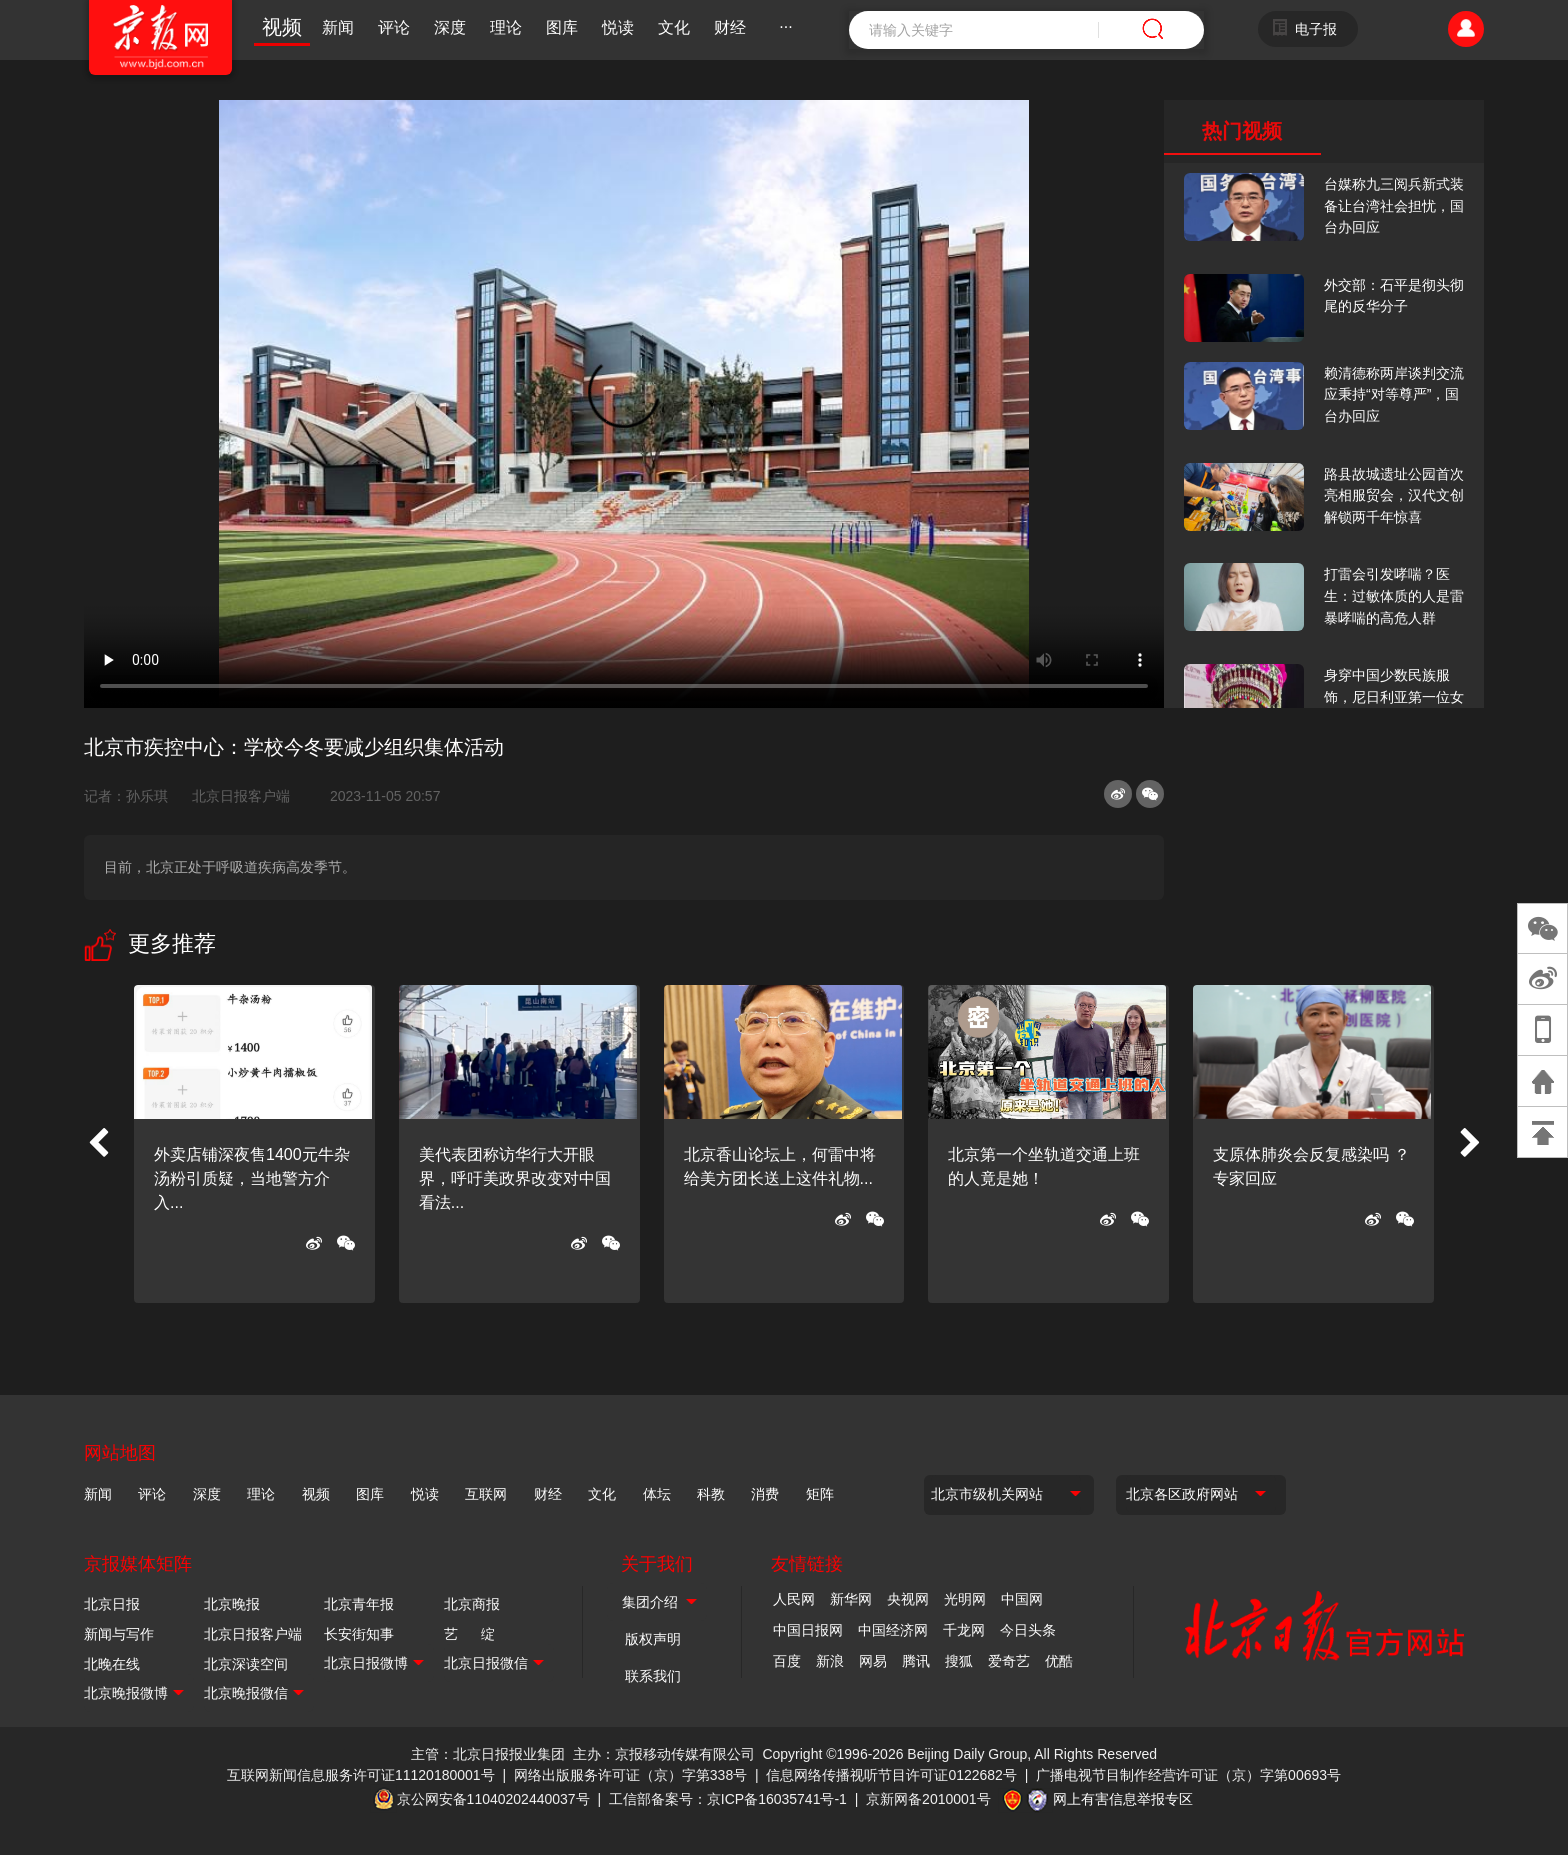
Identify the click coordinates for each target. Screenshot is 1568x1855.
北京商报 (472, 1604)
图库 (562, 27)
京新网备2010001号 (928, 1799)
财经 (730, 27)
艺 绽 (469, 1634)
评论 (394, 27)
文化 (674, 27)
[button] (98, 1144)
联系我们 (653, 1676)
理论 (506, 27)
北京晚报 (232, 1604)
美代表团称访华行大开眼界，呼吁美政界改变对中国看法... (515, 1178)
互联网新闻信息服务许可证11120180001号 (361, 1775)
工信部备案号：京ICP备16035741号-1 (728, 1799)
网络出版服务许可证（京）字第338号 (630, 1775)
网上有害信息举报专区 (1123, 1799)
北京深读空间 (246, 1664)
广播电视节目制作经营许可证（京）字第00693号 (1188, 1775)
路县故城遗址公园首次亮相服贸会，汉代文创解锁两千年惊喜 (1394, 495)
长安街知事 (359, 1634)
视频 (282, 27)
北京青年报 (359, 1604)
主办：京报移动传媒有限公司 (664, 1754)
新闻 (338, 27)
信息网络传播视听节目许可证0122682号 (891, 1775)
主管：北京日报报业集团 (488, 1754)
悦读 (618, 27)
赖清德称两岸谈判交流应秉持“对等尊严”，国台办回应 (1394, 394)
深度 (450, 27)
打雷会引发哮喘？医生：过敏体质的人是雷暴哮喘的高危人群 (1394, 595)
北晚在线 (112, 1664)
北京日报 (112, 1604)
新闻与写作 (119, 1634)
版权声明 (653, 1639)
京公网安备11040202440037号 (493, 1799)
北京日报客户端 (241, 796)
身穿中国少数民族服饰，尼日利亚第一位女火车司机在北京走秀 (1394, 696)
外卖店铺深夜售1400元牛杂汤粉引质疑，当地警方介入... (252, 1178)
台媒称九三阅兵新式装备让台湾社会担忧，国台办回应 (1394, 205)
